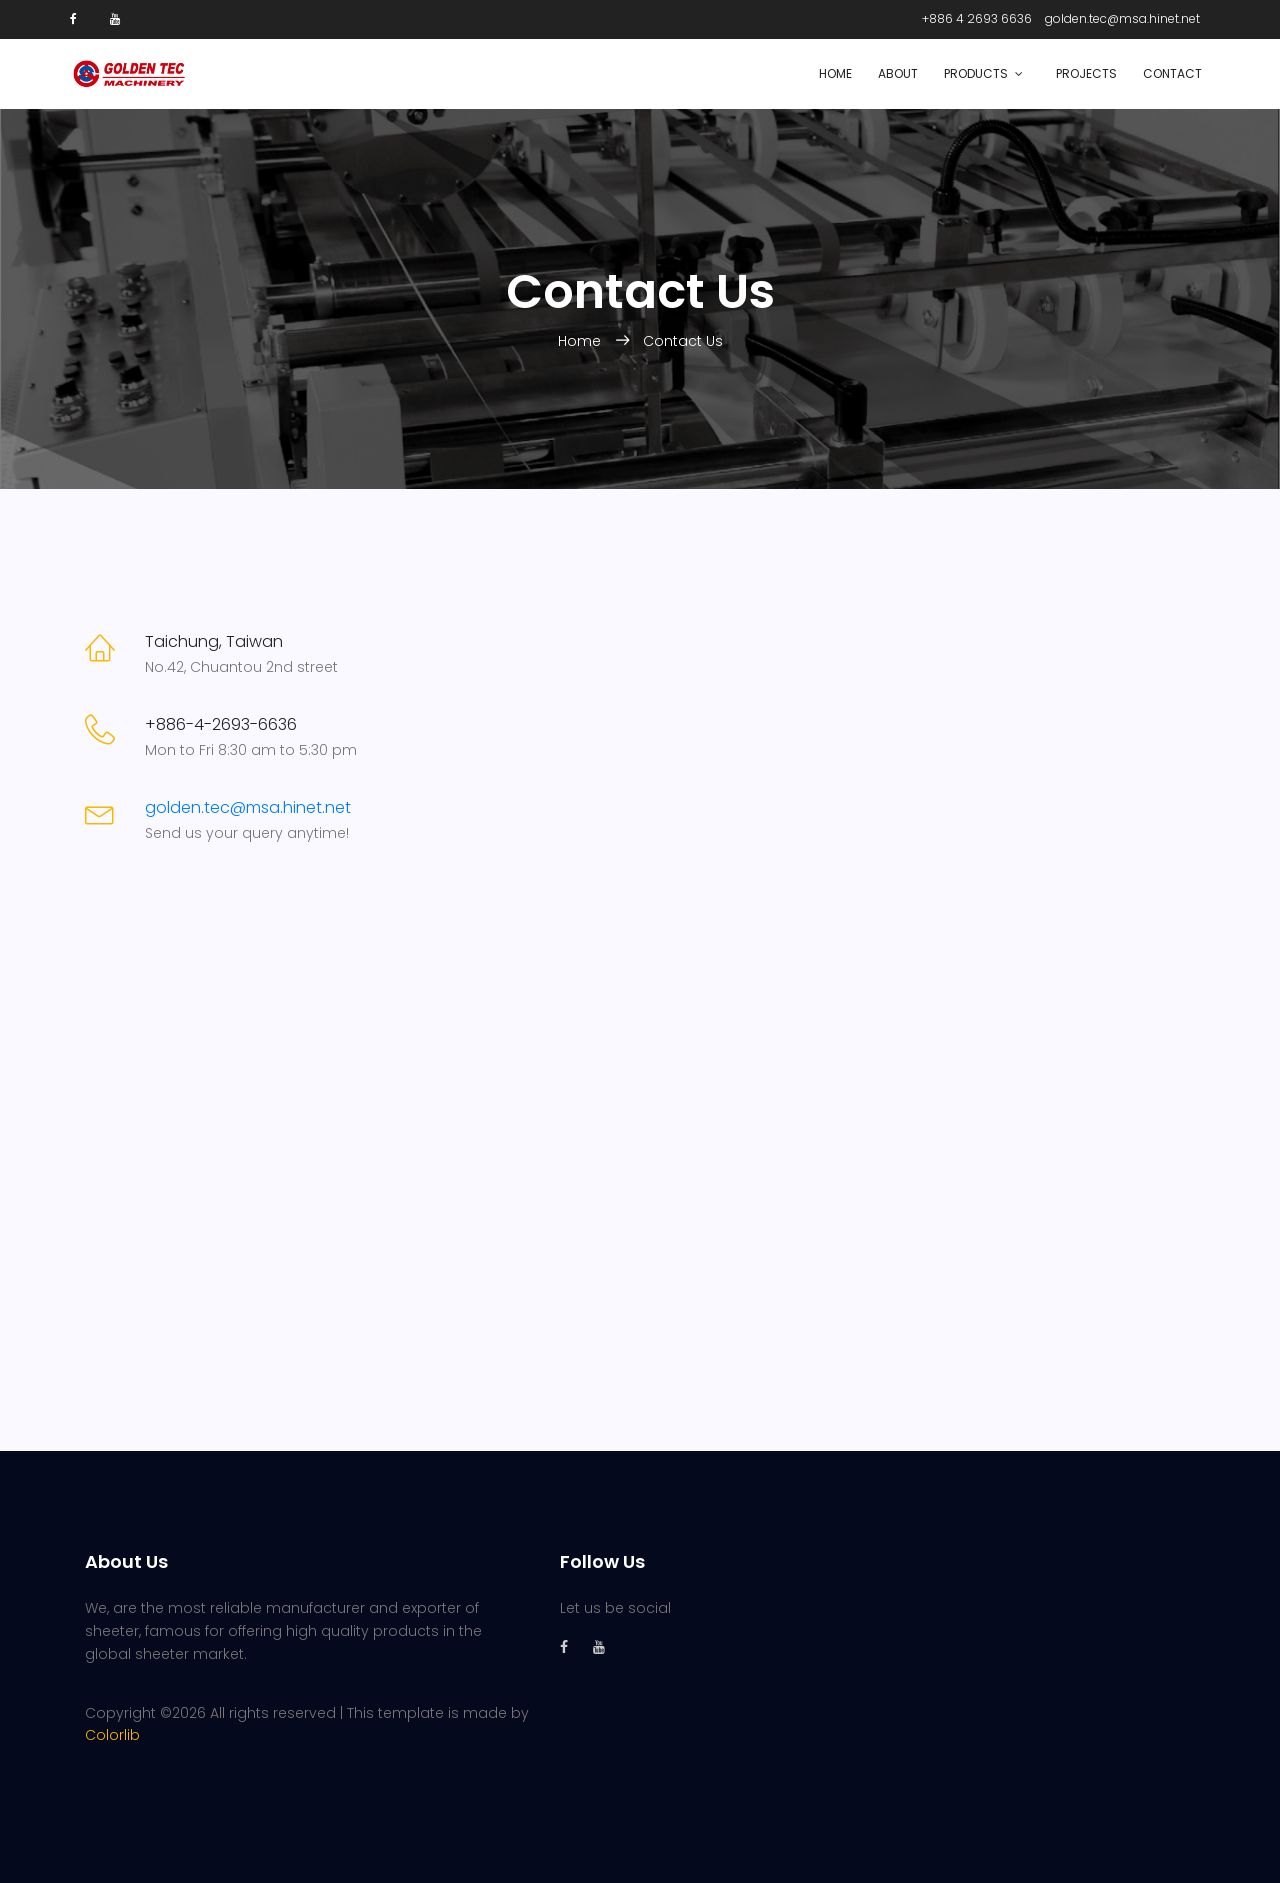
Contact (1172, 73)
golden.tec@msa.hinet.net (1122, 18)
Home (835, 73)
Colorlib (112, 1735)
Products (976, 73)
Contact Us (683, 341)
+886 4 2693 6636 (977, 18)
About (898, 73)
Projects (1086, 73)
